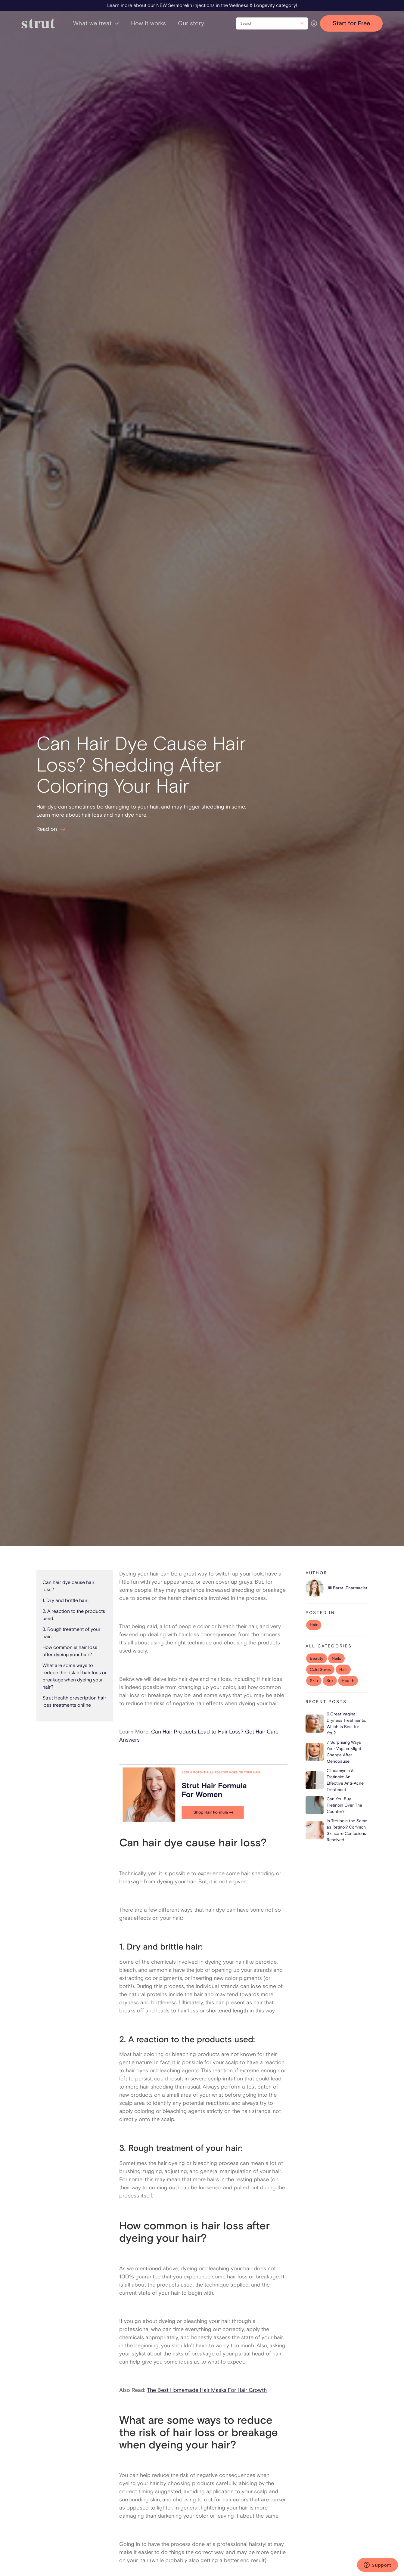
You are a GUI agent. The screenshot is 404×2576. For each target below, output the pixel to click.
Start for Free (351, 23)
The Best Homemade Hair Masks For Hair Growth (207, 2390)
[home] (38, 23)
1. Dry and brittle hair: (65, 1600)
